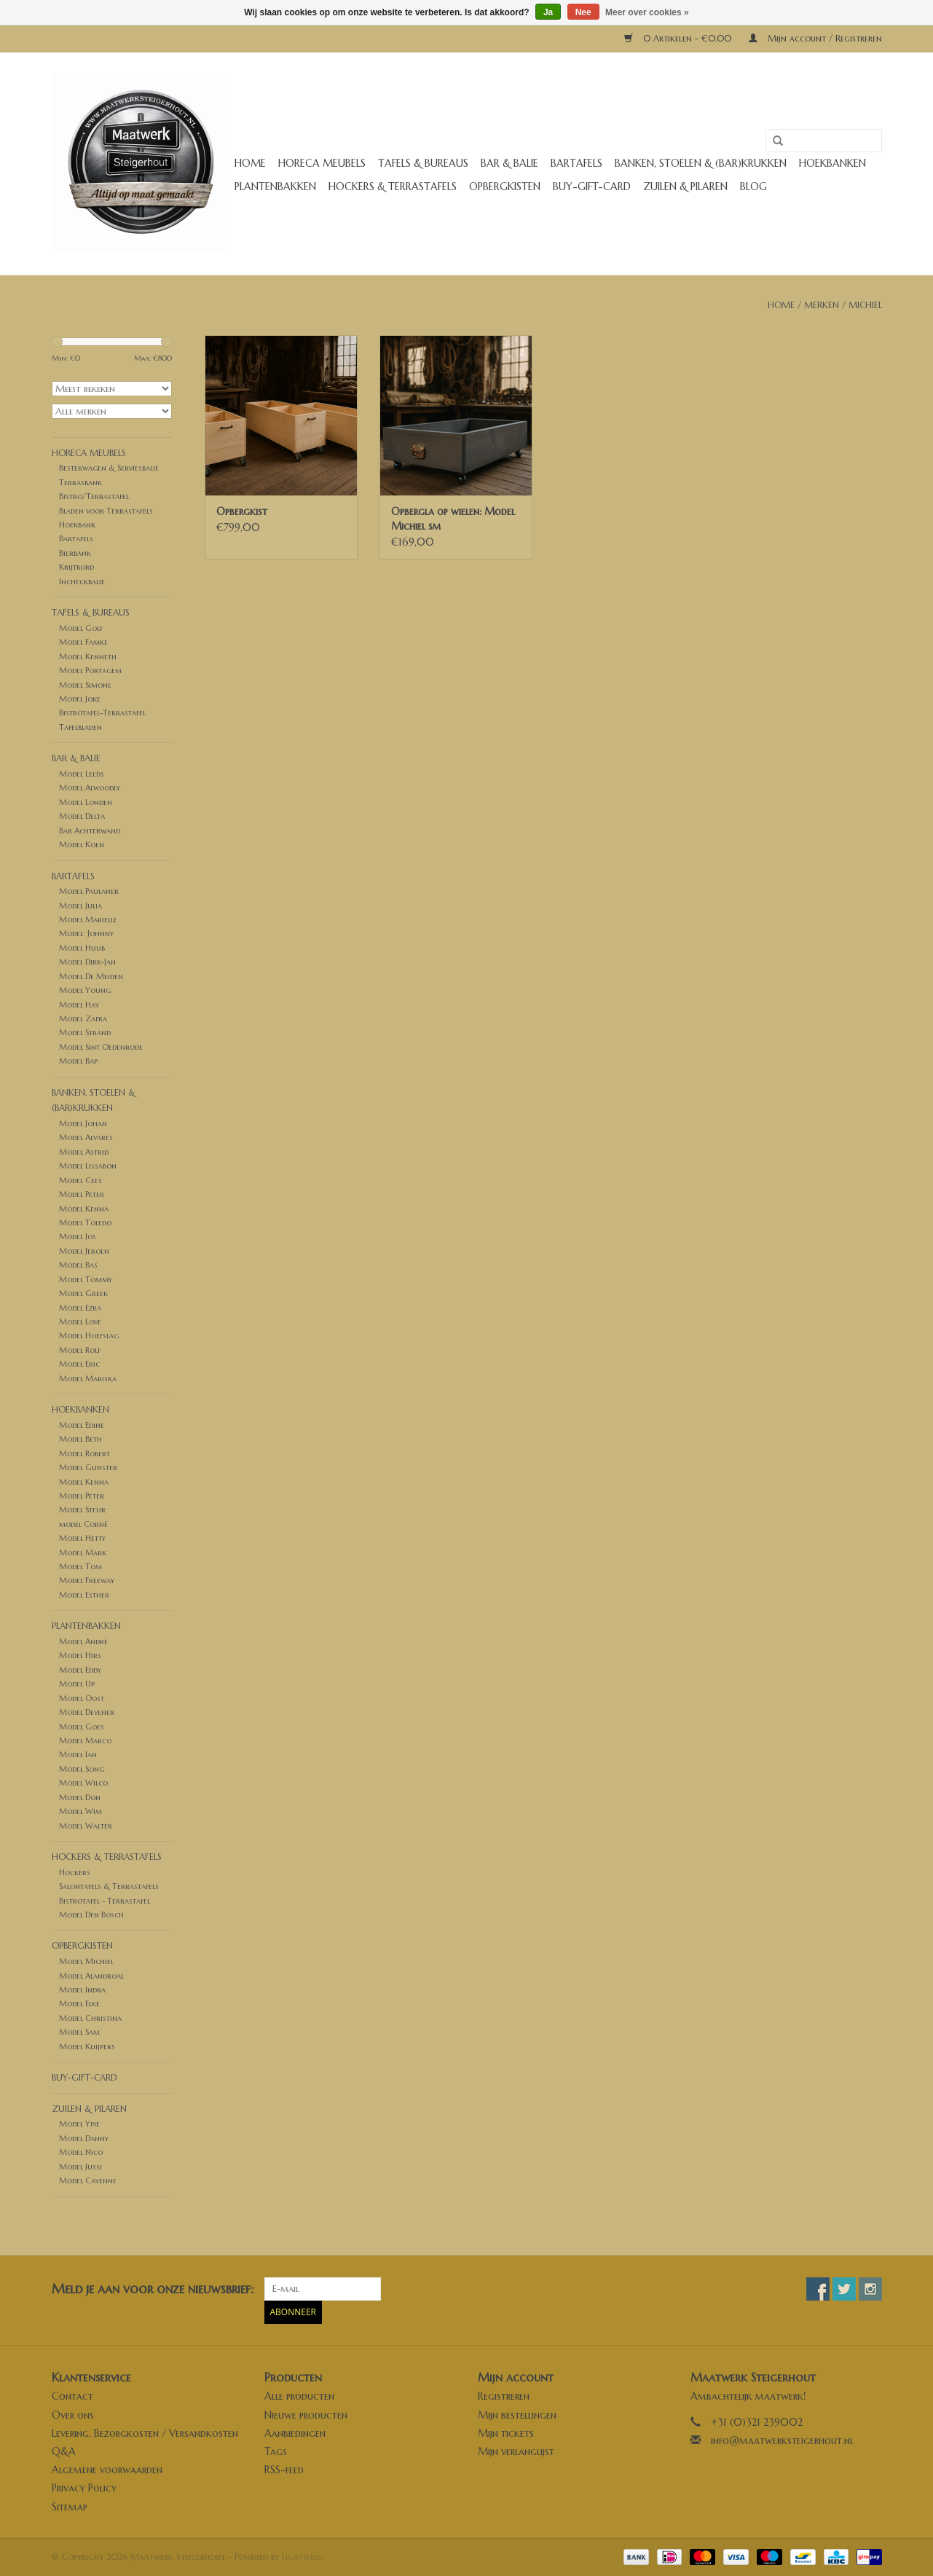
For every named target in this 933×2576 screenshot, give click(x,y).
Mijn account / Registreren (815, 38)
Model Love (80, 1321)
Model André (83, 1641)
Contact (72, 2396)
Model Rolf (80, 1350)
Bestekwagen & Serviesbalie (109, 468)
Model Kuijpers (87, 2046)
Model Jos (77, 1236)
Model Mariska (88, 1378)
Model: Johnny (86, 933)
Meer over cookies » (647, 12)
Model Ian (78, 1754)
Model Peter (81, 1194)
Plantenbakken (275, 186)
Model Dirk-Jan (87, 962)
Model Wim (80, 1811)
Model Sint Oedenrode (101, 1047)
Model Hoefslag (89, 1335)
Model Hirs (80, 1655)
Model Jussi (80, 2166)
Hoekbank (77, 524)
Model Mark (82, 1552)
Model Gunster (88, 1467)
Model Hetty (82, 1538)
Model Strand (85, 1032)
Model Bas (78, 1265)
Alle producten (299, 2396)
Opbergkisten (504, 186)
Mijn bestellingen (517, 2415)
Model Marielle (88, 919)
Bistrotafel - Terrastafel (104, 1901)
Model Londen (85, 802)
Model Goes (81, 1726)
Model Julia (80, 905)
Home (250, 163)
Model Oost (81, 1698)
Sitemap (69, 2506)
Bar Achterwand (89, 830)
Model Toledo (85, 1222)
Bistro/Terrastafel (94, 496)
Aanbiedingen (295, 2433)
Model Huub (82, 948)
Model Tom (80, 1566)
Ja (548, 12)
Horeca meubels (322, 163)
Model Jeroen (84, 1251)
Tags (275, 2451)
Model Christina (90, 2018)
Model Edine (81, 1425)
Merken (821, 304)
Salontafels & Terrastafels (109, 1886)
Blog (753, 186)
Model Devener (86, 1712)
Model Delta (82, 816)
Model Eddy (80, 1670)
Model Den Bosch (91, 1914)
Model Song (81, 1769)
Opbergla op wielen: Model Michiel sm (453, 519)
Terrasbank (80, 482)
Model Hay (79, 1005)
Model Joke (80, 699)
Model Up (77, 1683)
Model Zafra (83, 1018)
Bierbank (75, 553)
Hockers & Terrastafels (392, 186)
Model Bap (78, 1061)
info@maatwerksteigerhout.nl (782, 2440)
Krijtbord (76, 567)
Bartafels (576, 163)
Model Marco (85, 1740)
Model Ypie (79, 2123)
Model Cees (80, 1180)
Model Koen (81, 844)
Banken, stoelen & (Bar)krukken (701, 163)
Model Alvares (86, 1137)
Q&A (64, 2451)
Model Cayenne (88, 2180)
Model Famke (83, 642)
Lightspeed (302, 2556)
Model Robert (84, 1453)
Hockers (74, 1872)
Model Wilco (83, 1783)
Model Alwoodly (89, 787)
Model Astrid (84, 1152)
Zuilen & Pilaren (685, 186)
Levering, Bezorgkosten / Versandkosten (145, 2433)
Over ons (73, 2415)
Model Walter (85, 1826)
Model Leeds (81, 774)
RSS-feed (284, 2469)
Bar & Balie (509, 163)
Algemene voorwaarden (107, 2469)
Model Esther (84, 1595)
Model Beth (80, 1439)
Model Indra (82, 1989)
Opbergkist (241, 511)
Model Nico (81, 2152)
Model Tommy (85, 1279)
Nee (583, 12)
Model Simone (85, 685)
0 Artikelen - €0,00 (679, 38)
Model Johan (83, 1123)
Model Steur (82, 1509)
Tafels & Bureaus (423, 163)
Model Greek (83, 1293)
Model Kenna (84, 1208)
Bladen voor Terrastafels (106, 511)
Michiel (865, 304)
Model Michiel (86, 1961)
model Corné (83, 1524)
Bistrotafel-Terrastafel (102, 712)
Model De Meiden (91, 976)
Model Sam (79, 2032)
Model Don (80, 1797)
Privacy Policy (84, 2487)
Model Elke (79, 2003)
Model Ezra (80, 1308)
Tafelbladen (80, 727)
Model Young (85, 990)
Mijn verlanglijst (516, 2451)
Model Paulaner (89, 891)
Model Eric (79, 1364)
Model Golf (81, 628)
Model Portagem (90, 670)
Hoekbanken (832, 163)
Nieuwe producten (305, 2415)
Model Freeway (86, 1580)
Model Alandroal (91, 1976)
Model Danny (84, 2138)
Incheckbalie (82, 581)
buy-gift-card (592, 186)
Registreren (504, 2396)
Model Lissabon (88, 1166)
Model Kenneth (88, 656)
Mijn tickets (506, 2433)
